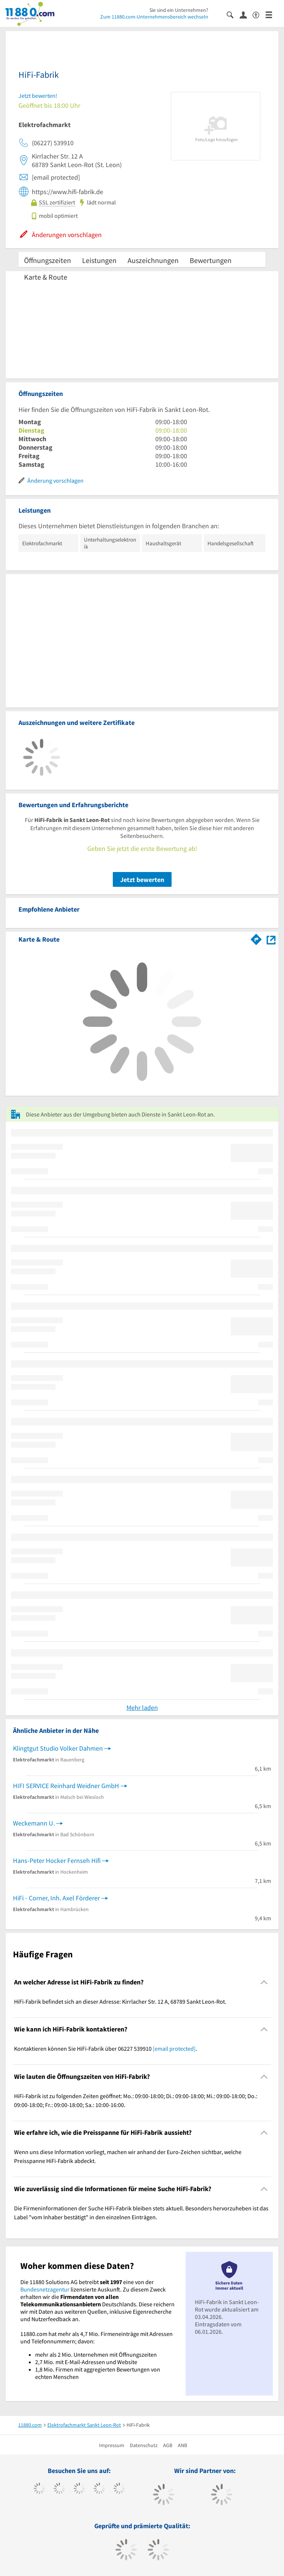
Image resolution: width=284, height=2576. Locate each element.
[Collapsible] (264, 1982)
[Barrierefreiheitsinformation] (259, 14)
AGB (167, 2445)
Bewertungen (210, 260)
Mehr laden (142, 1707)
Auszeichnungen (153, 260)
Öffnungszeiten (47, 260)
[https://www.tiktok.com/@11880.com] (59, 2489)
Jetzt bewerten (142, 879)
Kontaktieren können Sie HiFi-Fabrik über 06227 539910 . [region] (105, 2048)
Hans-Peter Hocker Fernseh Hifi (57, 1860)
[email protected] (174, 2048)
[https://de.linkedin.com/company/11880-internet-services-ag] (119, 2489)
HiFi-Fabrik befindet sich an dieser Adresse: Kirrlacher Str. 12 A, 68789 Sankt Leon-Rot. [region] (120, 2001)
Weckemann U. (34, 1823)
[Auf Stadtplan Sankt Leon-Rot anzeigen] (271, 939)
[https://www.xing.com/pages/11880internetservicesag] (99, 2489)
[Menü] (272, 14)
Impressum (111, 2445)
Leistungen (99, 260)
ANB (182, 2445)
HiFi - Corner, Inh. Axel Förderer (56, 1898)
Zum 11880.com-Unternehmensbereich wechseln (154, 16)
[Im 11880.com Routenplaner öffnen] (256, 938)
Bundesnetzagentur (45, 2289)
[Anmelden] (246, 14)
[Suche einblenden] (233, 14)
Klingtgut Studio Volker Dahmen (58, 1748)
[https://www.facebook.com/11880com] (39, 2489)
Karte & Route (45, 277)
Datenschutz (144, 2445)
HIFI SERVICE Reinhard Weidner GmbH (66, 1785)
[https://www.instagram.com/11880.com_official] (79, 2489)
